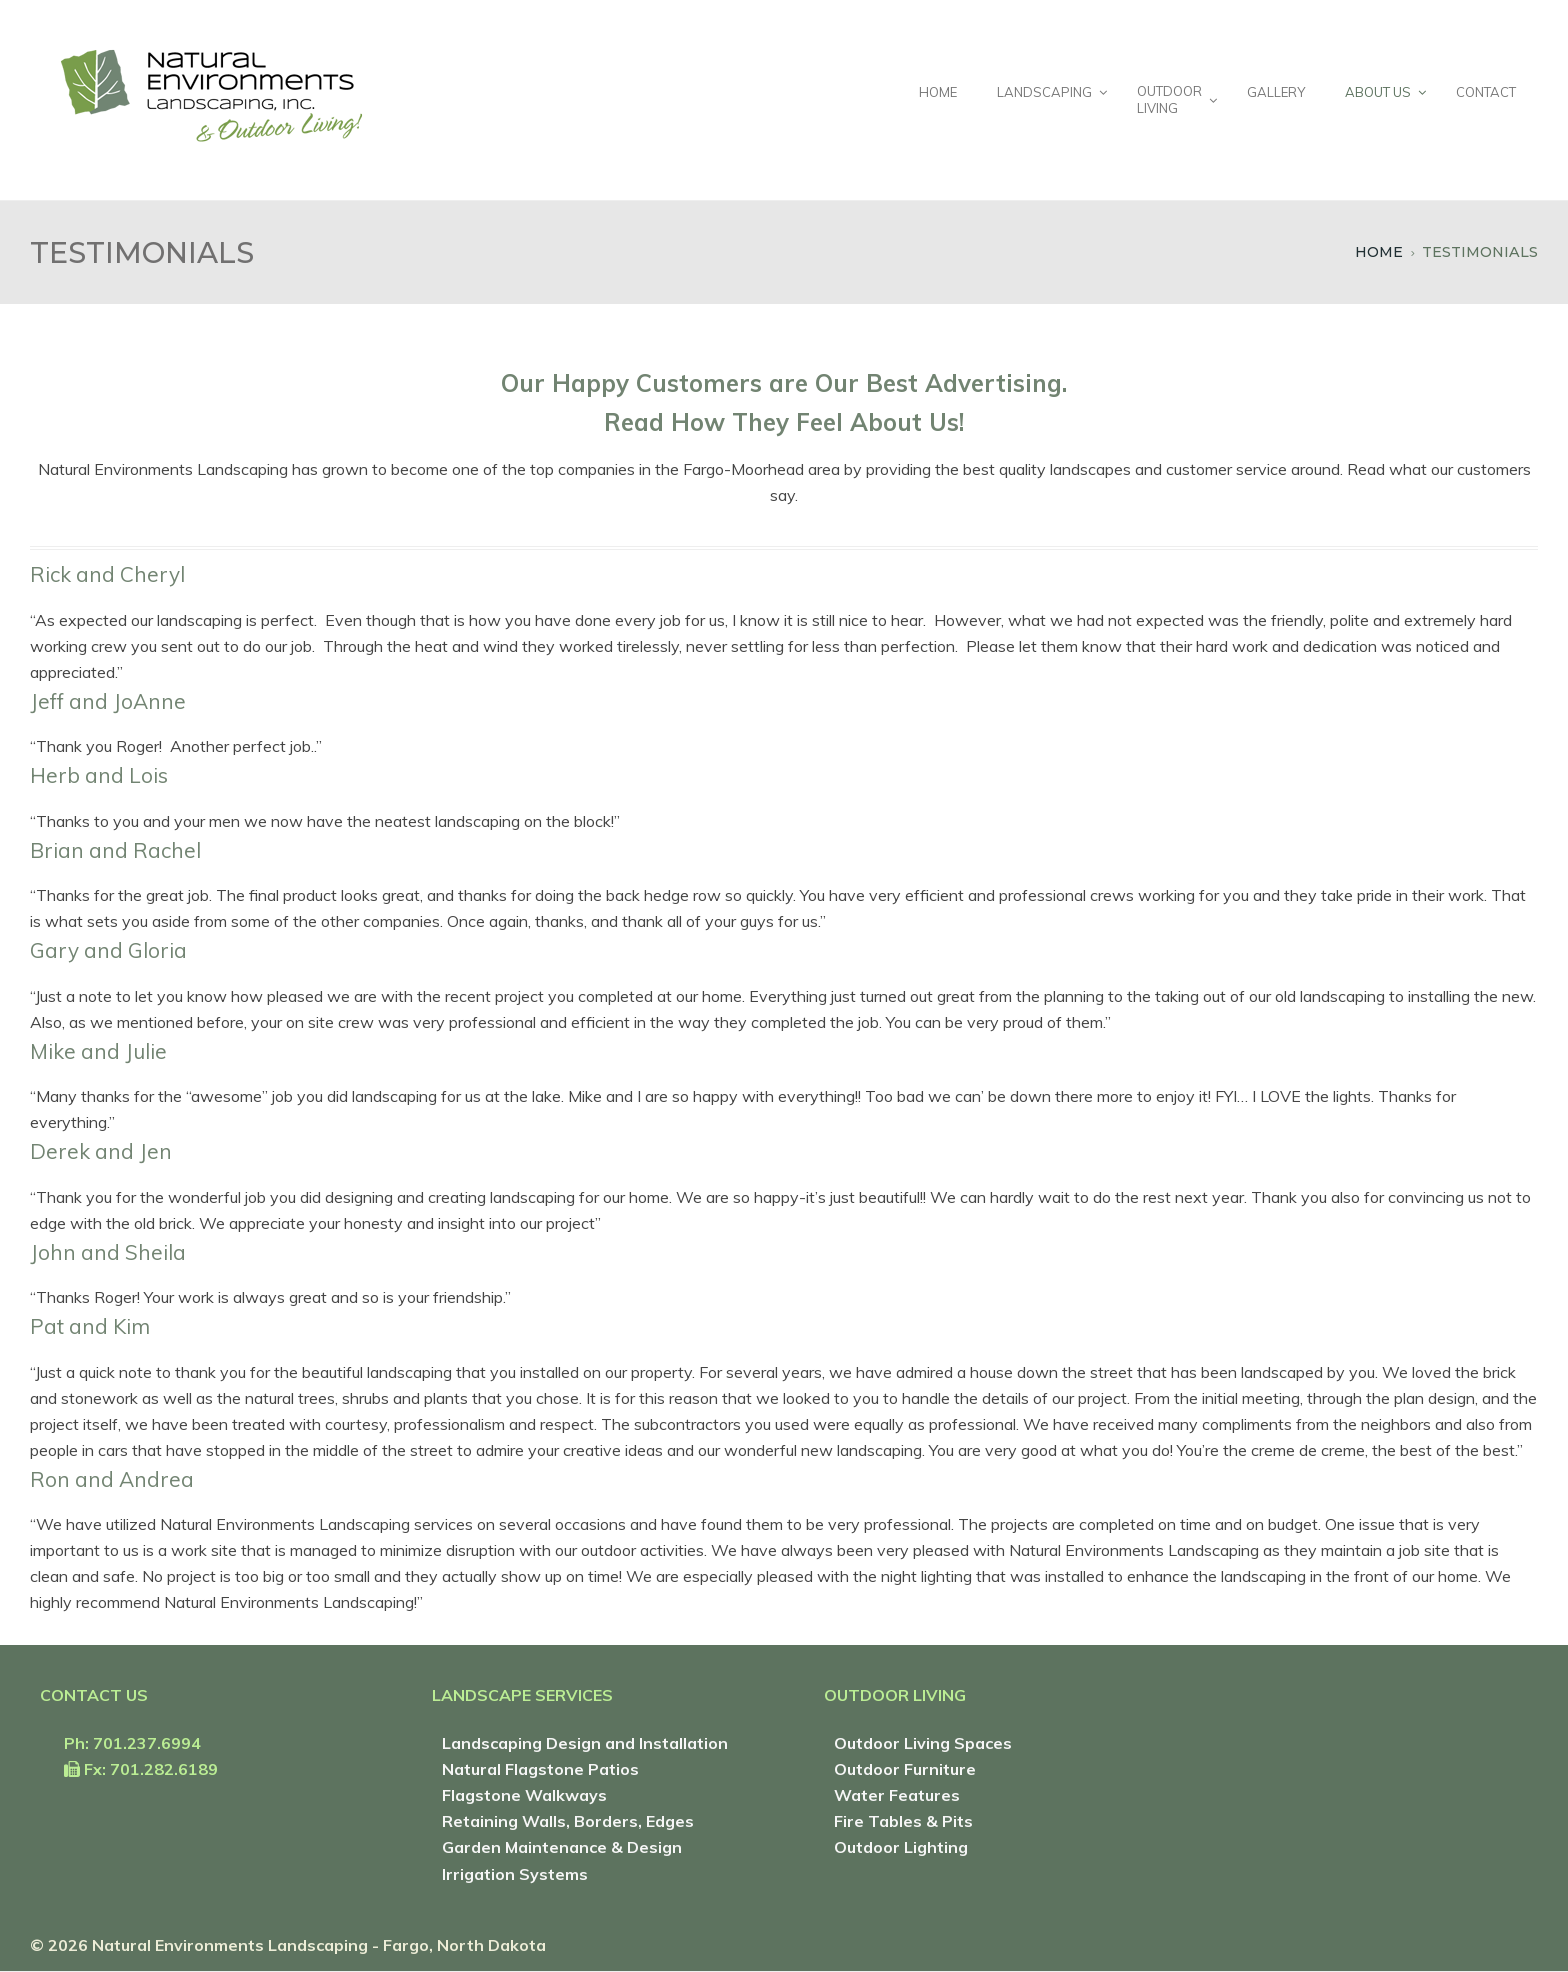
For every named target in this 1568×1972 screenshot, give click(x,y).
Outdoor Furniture (905, 1769)
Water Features (897, 1795)
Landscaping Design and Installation (585, 1743)
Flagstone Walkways (524, 1795)
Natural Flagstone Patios (540, 1769)
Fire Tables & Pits (903, 1821)
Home (1379, 252)
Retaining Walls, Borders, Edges (568, 1821)
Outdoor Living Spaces (923, 1743)
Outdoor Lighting (901, 1847)
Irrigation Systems (515, 1874)
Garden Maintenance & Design (562, 1847)
